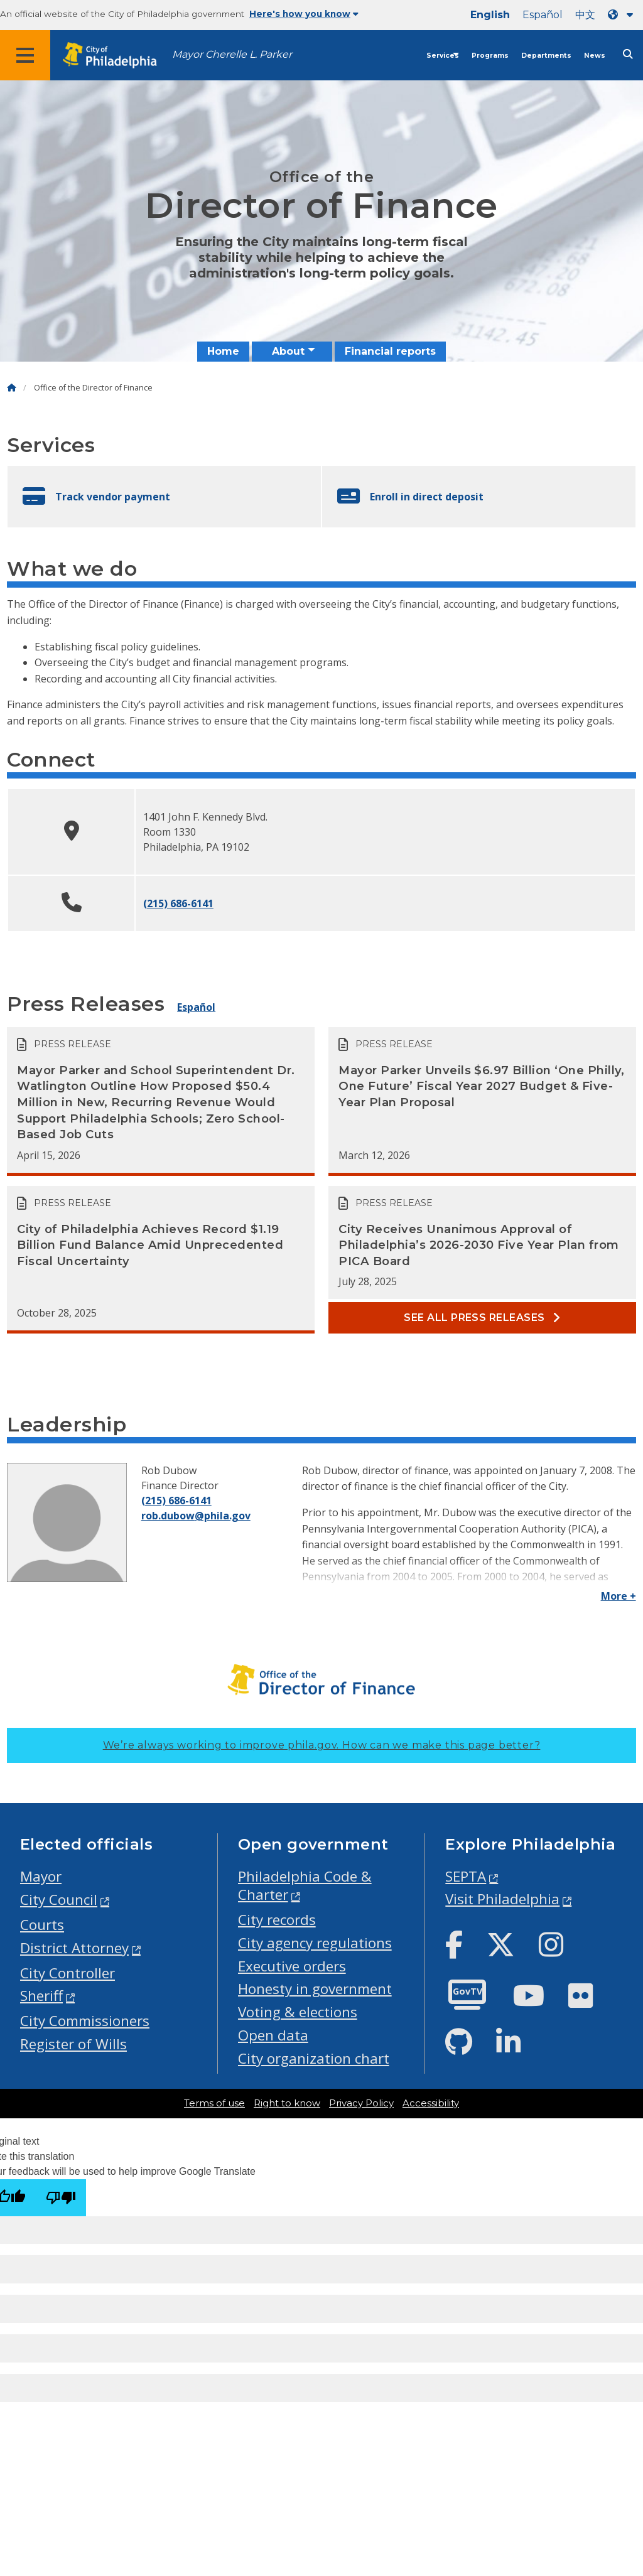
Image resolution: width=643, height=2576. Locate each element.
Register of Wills (73, 2044)
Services (442, 55)
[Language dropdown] (623, 14)
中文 (585, 15)
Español (542, 15)
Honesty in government (315, 1988)
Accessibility (431, 2103)
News (594, 55)
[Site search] (628, 54)
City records (277, 1919)
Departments (546, 55)
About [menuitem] (288, 351)
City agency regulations (315, 1943)
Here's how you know (304, 14)
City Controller (67, 1973)
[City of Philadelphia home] (116, 55)
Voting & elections (297, 2012)
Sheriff (41, 1995)
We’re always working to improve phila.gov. (322, 1745)
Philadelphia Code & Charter (305, 1885)
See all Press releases (482, 1317)
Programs (490, 55)
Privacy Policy (361, 2103)
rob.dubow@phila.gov (196, 1515)
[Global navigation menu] (25, 55)
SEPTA (465, 1876)
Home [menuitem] (223, 351)
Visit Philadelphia (502, 1899)
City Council (58, 1899)
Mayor (41, 1876)
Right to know (287, 2103)
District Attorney (74, 1948)
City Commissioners (84, 2020)
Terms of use (214, 2103)
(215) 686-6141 (178, 903)
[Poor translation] (61, 2197)
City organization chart (313, 2058)
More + (618, 1596)
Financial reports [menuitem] (390, 351)
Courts (42, 1924)
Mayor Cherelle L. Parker (232, 54)
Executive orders (292, 1966)
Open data (273, 2035)
